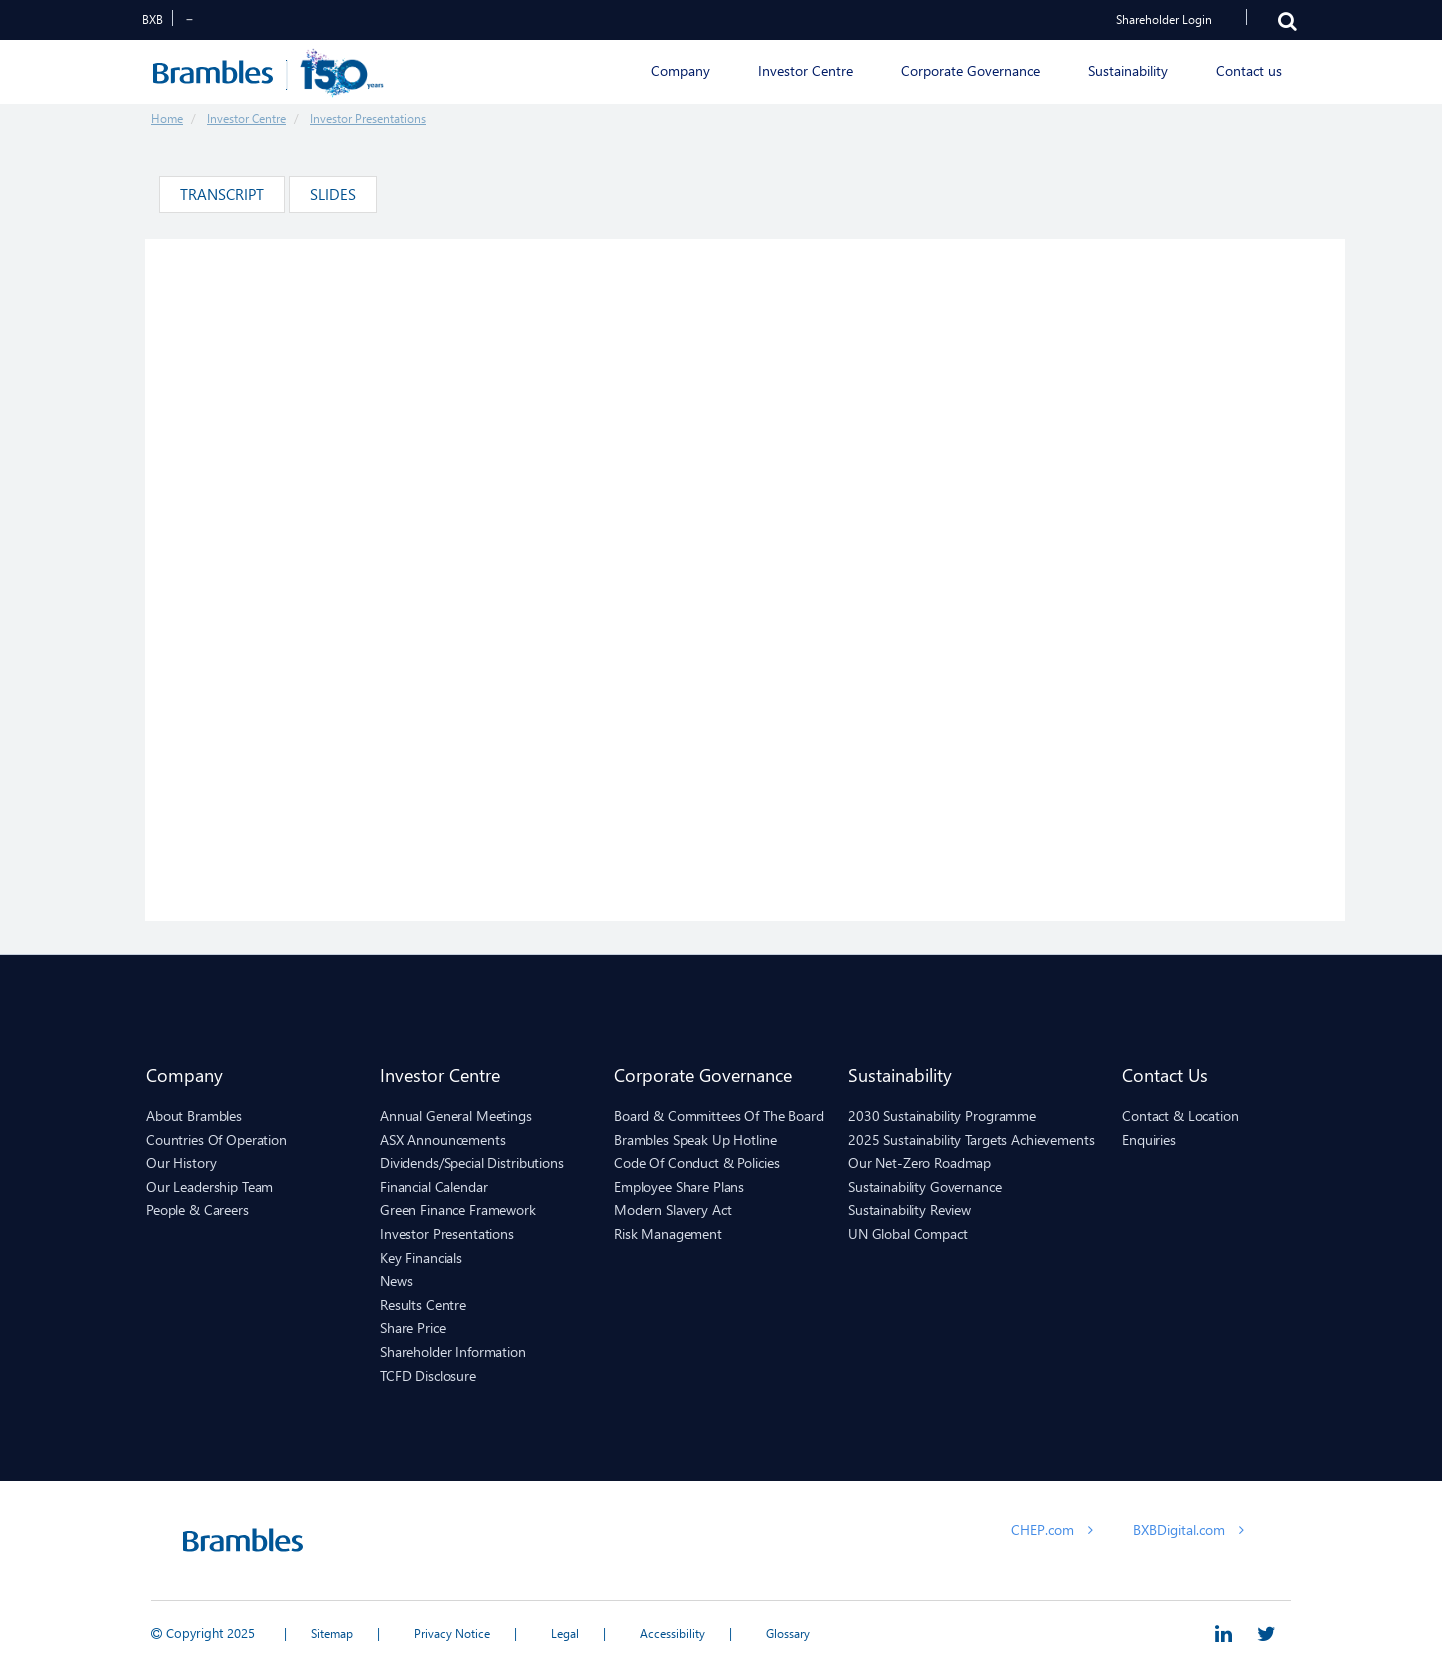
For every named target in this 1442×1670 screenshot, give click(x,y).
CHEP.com (1052, 1529)
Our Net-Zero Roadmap (919, 1162)
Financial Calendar (433, 1186)
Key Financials (421, 1257)
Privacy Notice (452, 1633)
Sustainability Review (909, 1209)
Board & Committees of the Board (719, 1115)
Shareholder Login (1164, 19)
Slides (333, 194)
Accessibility (672, 1633)
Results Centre (423, 1304)
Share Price (412, 1327)
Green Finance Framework (458, 1209)
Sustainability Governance (925, 1186)
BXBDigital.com (1188, 1529)
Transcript (222, 194)
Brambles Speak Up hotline (695, 1139)
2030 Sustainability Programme (942, 1115)
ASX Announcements (443, 1139)
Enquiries (1149, 1139)
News (396, 1280)
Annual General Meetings (456, 1115)
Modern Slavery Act (672, 1209)
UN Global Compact (908, 1233)
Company (184, 1074)
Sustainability (900, 1074)
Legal (565, 1633)
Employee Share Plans (679, 1186)
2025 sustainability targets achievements (971, 1139)
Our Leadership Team (209, 1186)
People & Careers (197, 1209)
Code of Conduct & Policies (696, 1162)
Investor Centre (246, 118)
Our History (181, 1162)
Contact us (1165, 1074)
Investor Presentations (368, 118)
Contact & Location (1180, 1115)
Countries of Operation (216, 1139)
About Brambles (194, 1115)
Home (167, 118)
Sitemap (332, 1633)
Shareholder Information (453, 1351)
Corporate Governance (703, 1074)
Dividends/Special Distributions (472, 1162)
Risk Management (668, 1233)
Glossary (788, 1633)
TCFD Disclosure (428, 1375)
